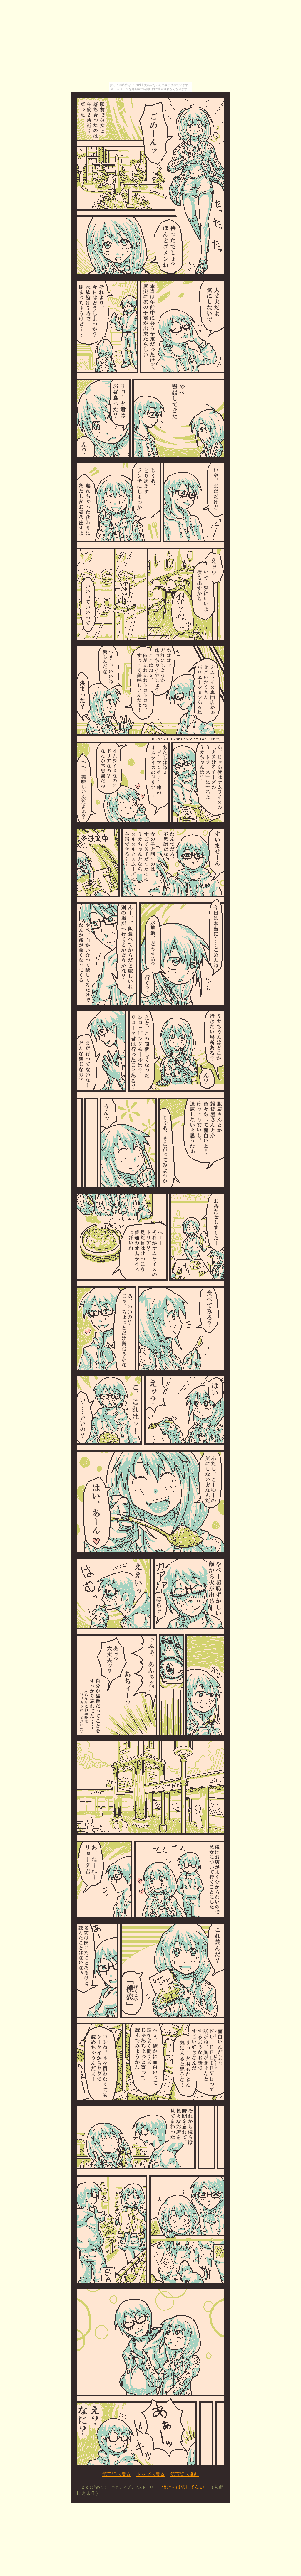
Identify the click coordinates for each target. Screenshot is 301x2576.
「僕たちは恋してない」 (183, 2486)
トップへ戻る (150, 2474)
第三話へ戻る (116, 2474)
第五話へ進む (184, 2474)
